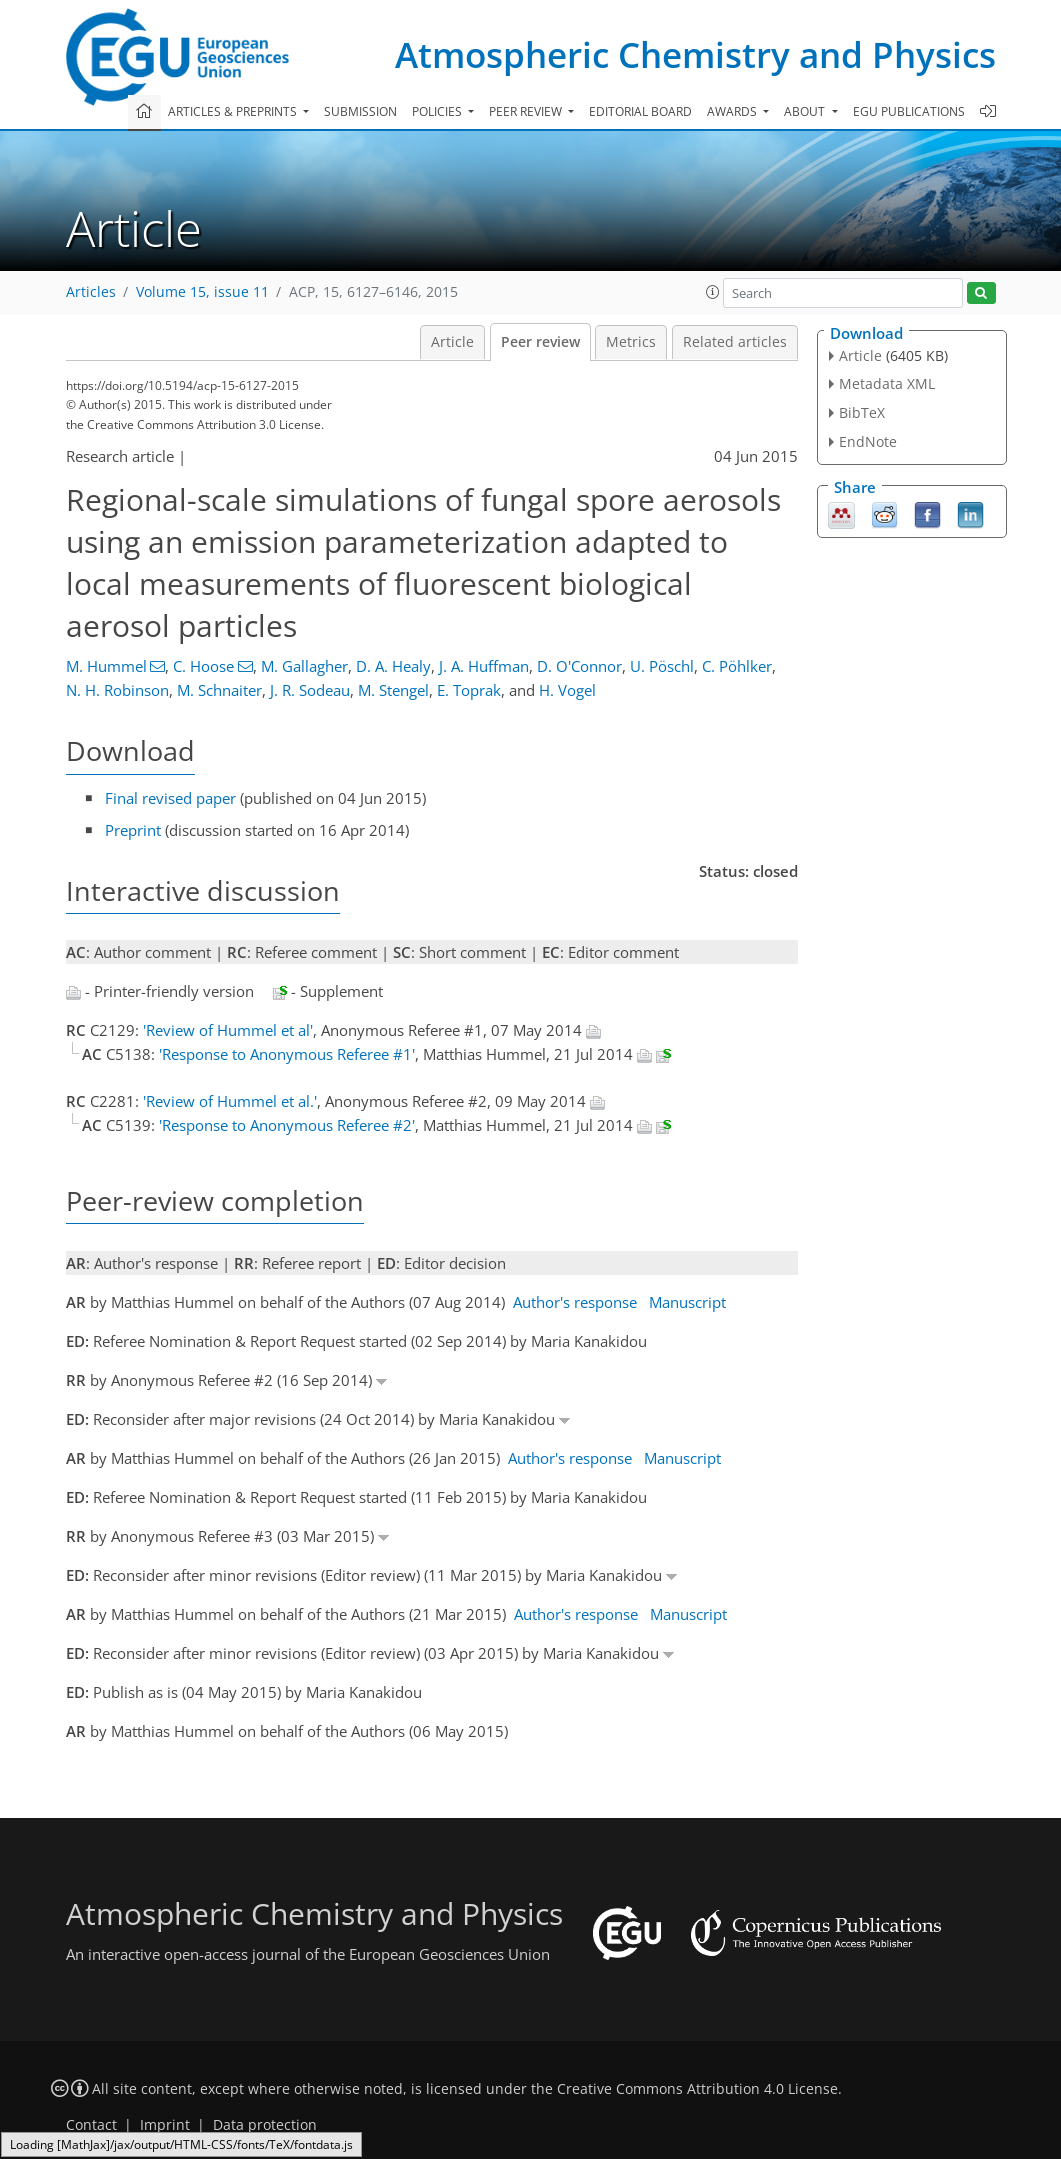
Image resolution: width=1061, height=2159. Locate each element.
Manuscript (687, 1302)
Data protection (265, 2125)
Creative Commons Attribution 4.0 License (697, 2089)
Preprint (133, 830)
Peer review (540, 342)
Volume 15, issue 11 (202, 292)
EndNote (868, 441)
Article (452, 342)
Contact (91, 2125)
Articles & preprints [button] (234, 111)
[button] (713, 292)
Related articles (735, 342)
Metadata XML (887, 383)
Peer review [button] (527, 111)
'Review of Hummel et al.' (230, 1101)
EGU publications (909, 111)
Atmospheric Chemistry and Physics (695, 54)
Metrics (631, 342)
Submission (360, 111)
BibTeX (862, 412)
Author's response (575, 1302)
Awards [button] (733, 111)
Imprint (165, 2125)
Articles (91, 292)
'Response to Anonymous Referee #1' (287, 1054)
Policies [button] (438, 111)
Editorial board (640, 111)
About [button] (806, 111)
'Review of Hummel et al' (228, 1030)
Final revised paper (170, 798)
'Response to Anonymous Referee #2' (287, 1125)
